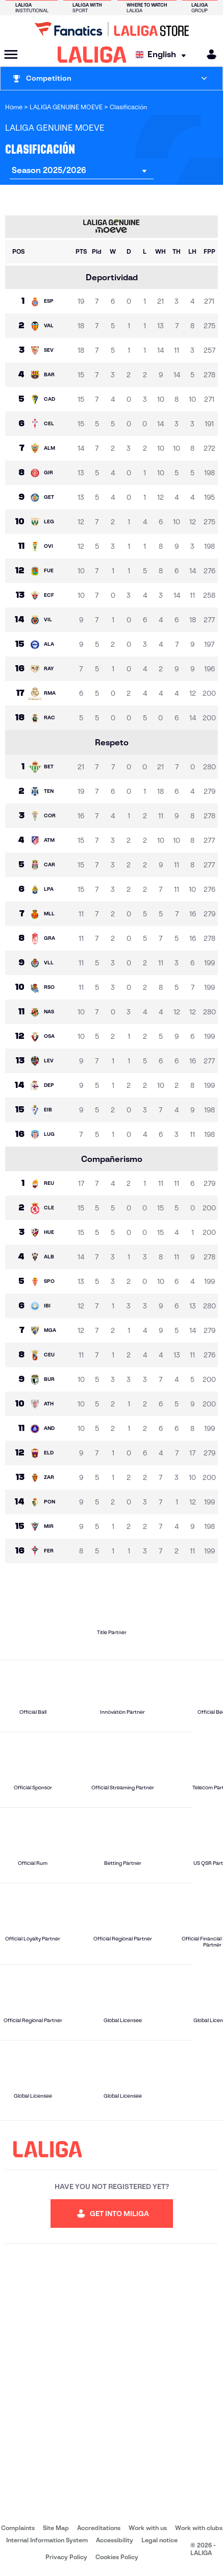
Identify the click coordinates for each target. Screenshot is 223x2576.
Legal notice (159, 2540)
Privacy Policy (66, 2557)
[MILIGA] (208, 54)
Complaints (18, 2527)
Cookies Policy (116, 2557)
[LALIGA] (92, 54)
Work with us (148, 2527)
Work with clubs (198, 2527)
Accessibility (114, 2540)
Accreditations (98, 2527)
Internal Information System (47, 2540)
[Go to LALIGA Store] (111, 29)
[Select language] (163, 55)
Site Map (56, 2527)
